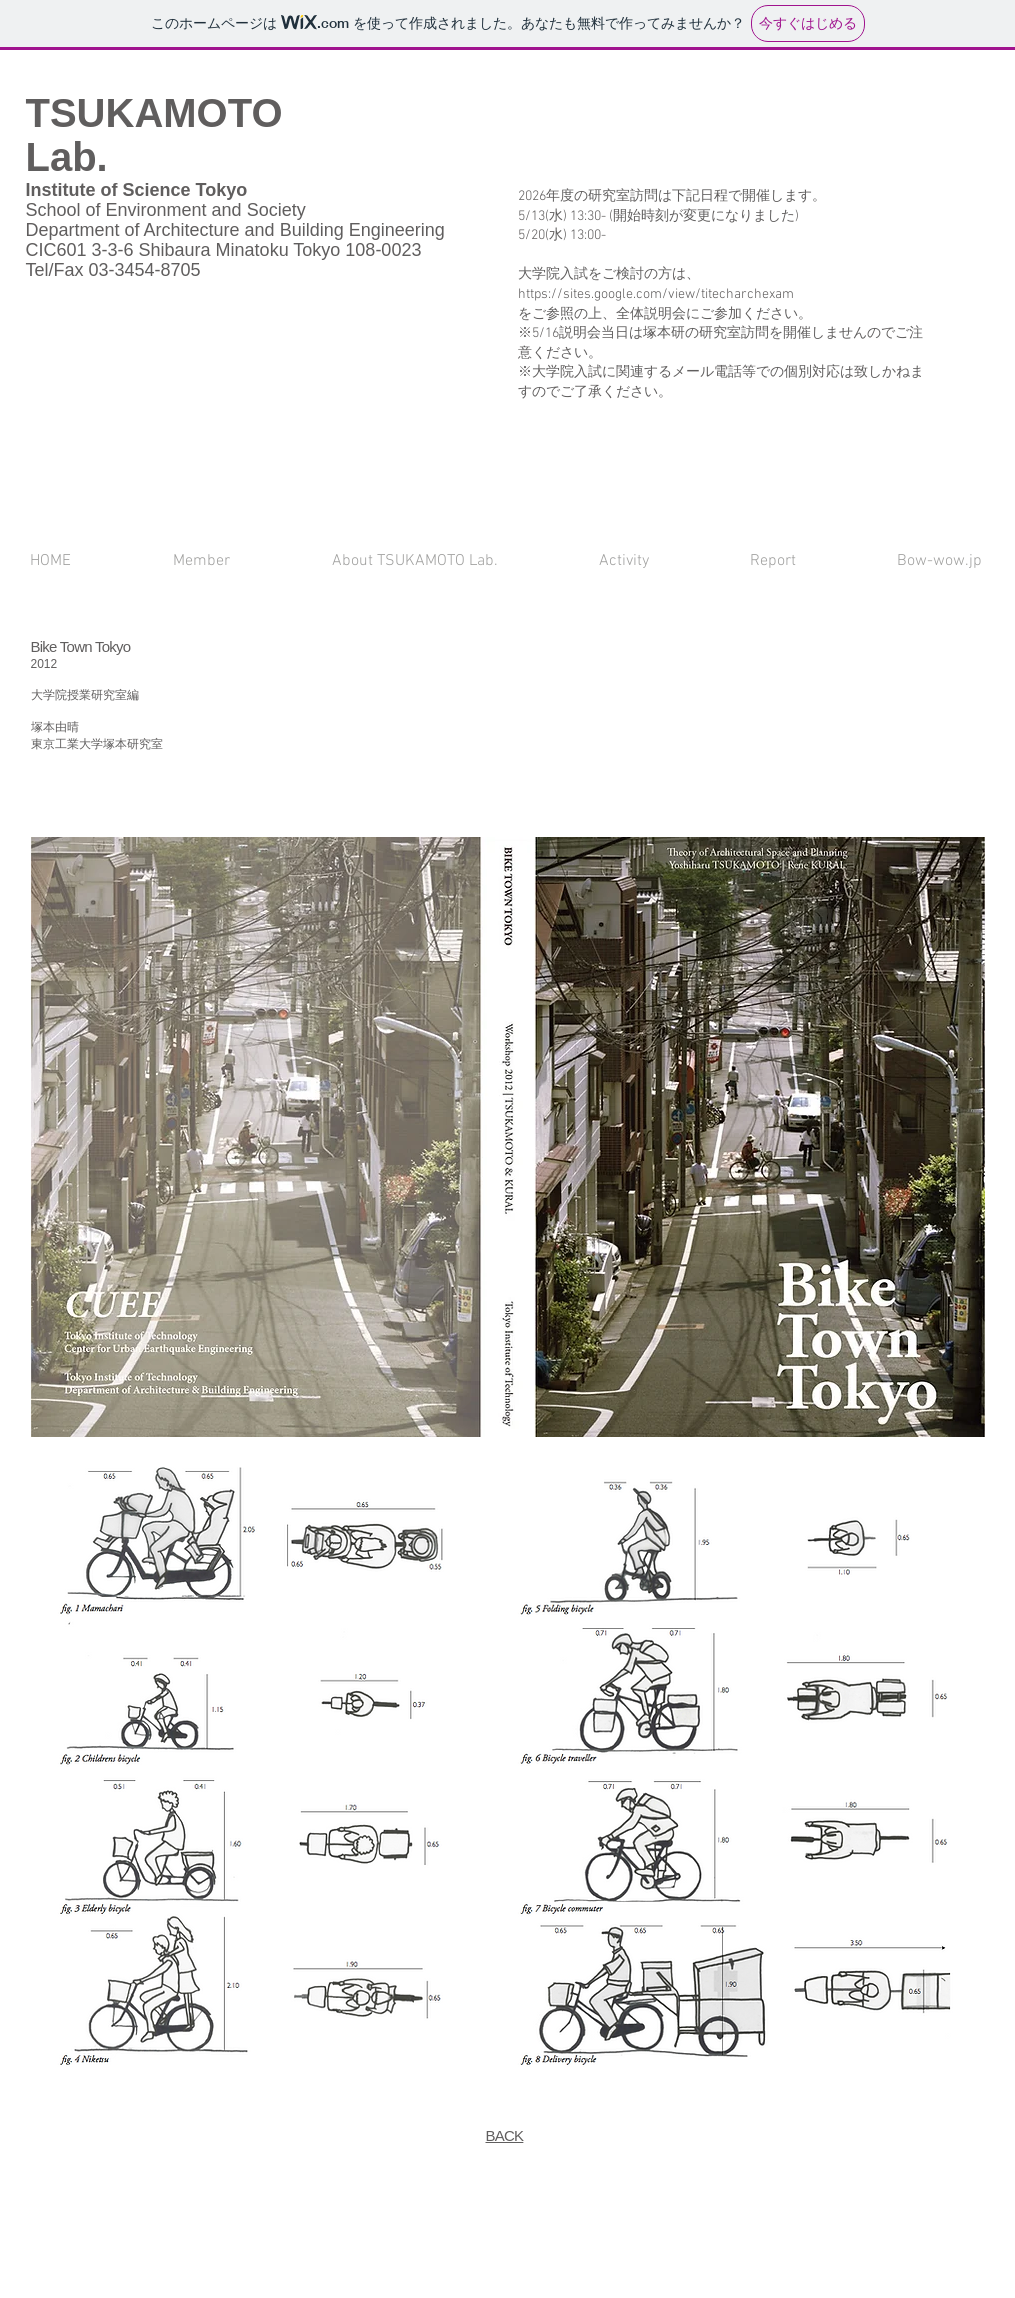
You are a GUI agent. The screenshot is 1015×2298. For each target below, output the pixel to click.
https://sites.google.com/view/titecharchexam (656, 294)
